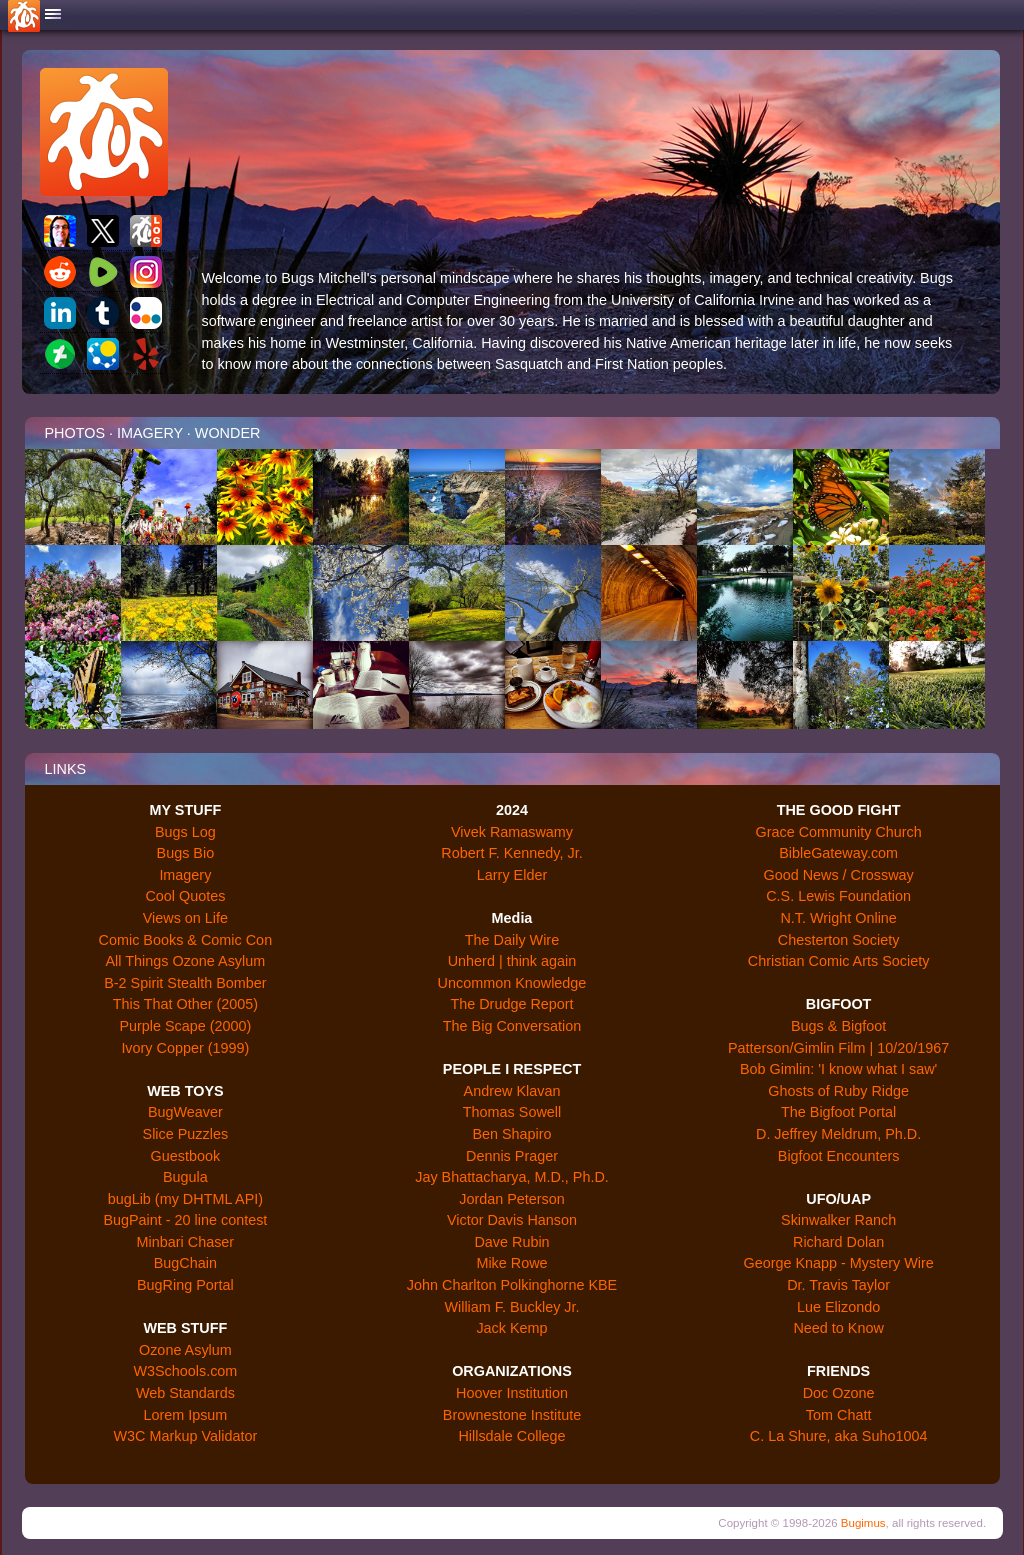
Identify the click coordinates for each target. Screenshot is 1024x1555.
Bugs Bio (186, 853)
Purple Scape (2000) (185, 1026)
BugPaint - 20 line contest (185, 1220)
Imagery (185, 875)
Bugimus (863, 1523)
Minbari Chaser (186, 1242)
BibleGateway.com (838, 853)
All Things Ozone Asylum (186, 961)
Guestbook (186, 1156)
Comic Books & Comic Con (186, 940)
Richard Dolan (838, 1242)
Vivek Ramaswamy (512, 832)
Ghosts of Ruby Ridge (838, 1091)
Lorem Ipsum (185, 1415)
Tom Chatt (839, 1415)
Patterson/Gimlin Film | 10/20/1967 (838, 1048)
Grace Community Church (838, 832)
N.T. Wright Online (838, 918)
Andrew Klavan (512, 1091)
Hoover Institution (512, 1393)
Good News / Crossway (838, 875)
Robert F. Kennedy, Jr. (511, 853)
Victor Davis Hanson (512, 1220)
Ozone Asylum (185, 1350)
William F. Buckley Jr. (511, 1307)
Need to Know (838, 1328)
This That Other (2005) (185, 1004)
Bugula (185, 1177)
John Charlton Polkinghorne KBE (512, 1285)
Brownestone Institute (512, 1415)
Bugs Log (185, 832)
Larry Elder (512, 875)
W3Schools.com (185, 1371)
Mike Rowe (511, 1263)
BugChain (185, 1263)
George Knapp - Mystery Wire (838, 1263)
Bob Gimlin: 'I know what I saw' (838, 1069)
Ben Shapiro (511, 1134)
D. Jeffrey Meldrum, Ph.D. (838, 1134)
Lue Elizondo (838, 1307)
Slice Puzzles (186, 1134)
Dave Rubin (511, 1242)
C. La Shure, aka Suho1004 (839, 1436)
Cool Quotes (185, 896)
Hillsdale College (511, 1436)
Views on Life (185, 918)
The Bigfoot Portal (838, 1112)
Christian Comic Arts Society (839, 961)
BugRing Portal (185, 1285)
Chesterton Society (839, 940)
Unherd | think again (512, 961)
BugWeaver (185, 1112)
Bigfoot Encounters (839, 1156)
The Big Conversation (512, 1026)
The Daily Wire (512, 940)
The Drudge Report (511, 1004)
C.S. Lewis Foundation (838, 896)
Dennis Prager (512, 1156)
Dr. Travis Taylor (838, 1285)
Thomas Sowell (512, 1112)
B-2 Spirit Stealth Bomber (185, 983)
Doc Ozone (839, 1393)
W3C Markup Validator (186, 1436)
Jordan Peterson (512, 1199)
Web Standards (185, 1393)
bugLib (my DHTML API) (185, 1199)
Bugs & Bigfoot (838, 1026)
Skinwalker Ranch (838, 1220)
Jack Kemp (511, 1328)
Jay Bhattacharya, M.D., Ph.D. (512, 1177)
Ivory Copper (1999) (185, 1048)
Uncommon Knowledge (512, 983)
